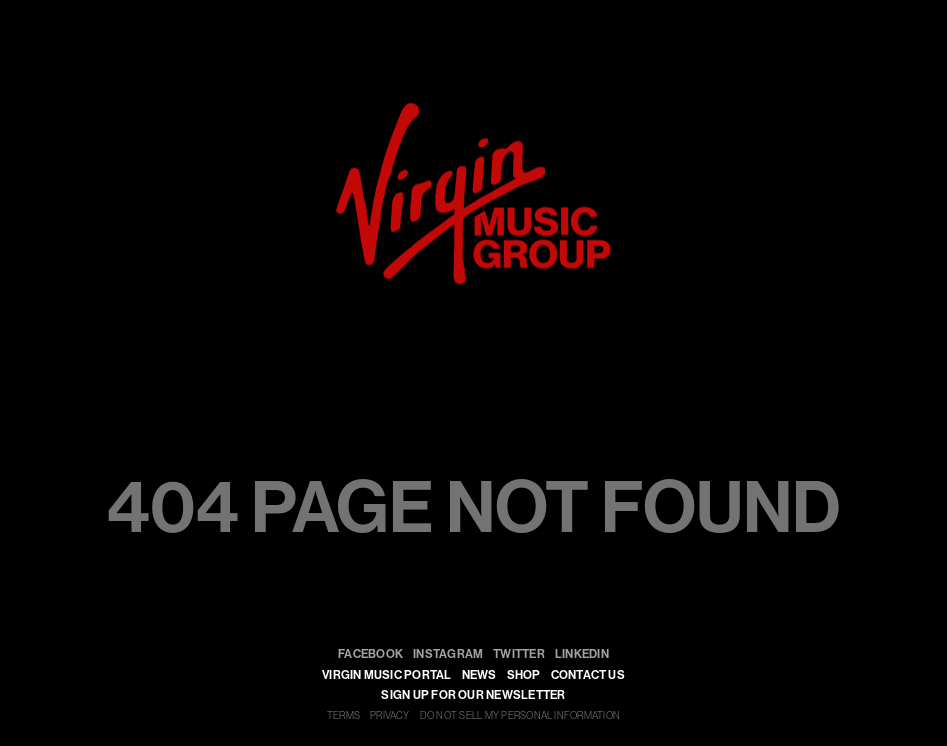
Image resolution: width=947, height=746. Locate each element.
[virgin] (473, 110)
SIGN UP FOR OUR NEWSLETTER (473, 695)
